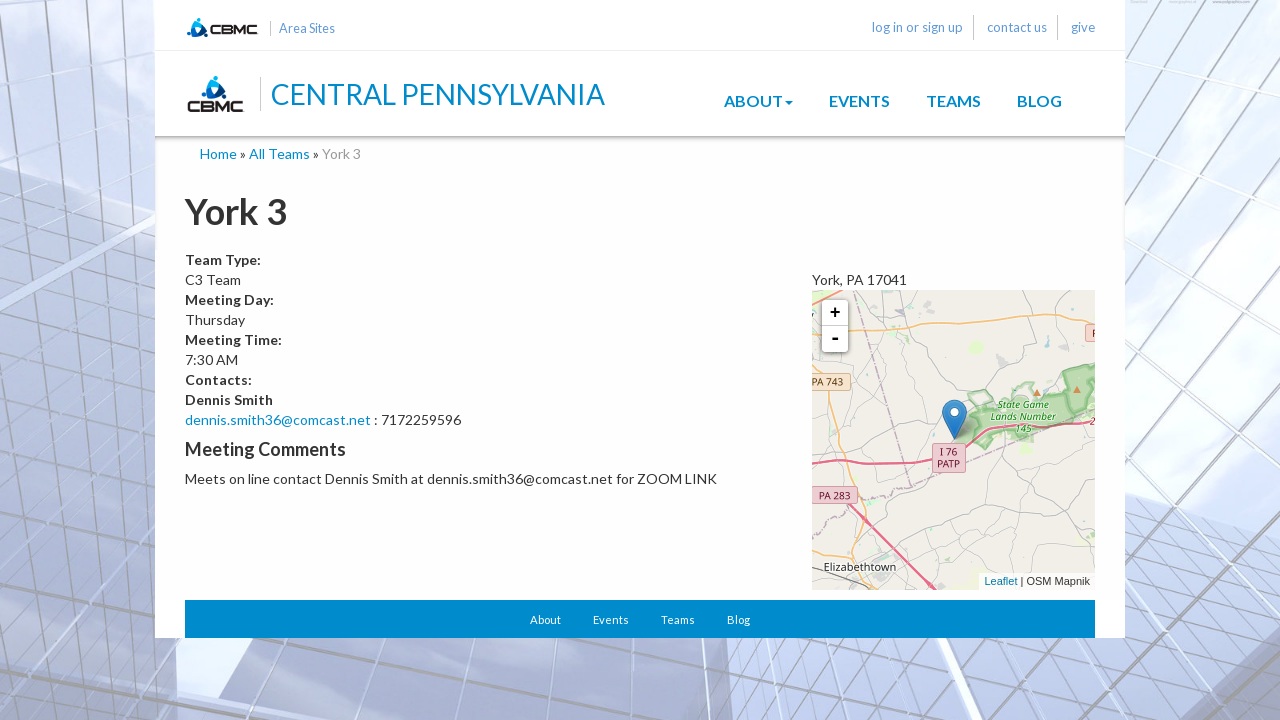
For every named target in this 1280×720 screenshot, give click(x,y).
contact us (1017, 27)
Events (859, 100)
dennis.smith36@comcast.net (278, 419)
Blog (1039, 100)
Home (218, 153)
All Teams (279, 153)
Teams (953, 100)
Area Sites (307, 28)
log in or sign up (917, 27)
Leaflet (1000, 581)
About (758, 100)
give (1083, 27)
